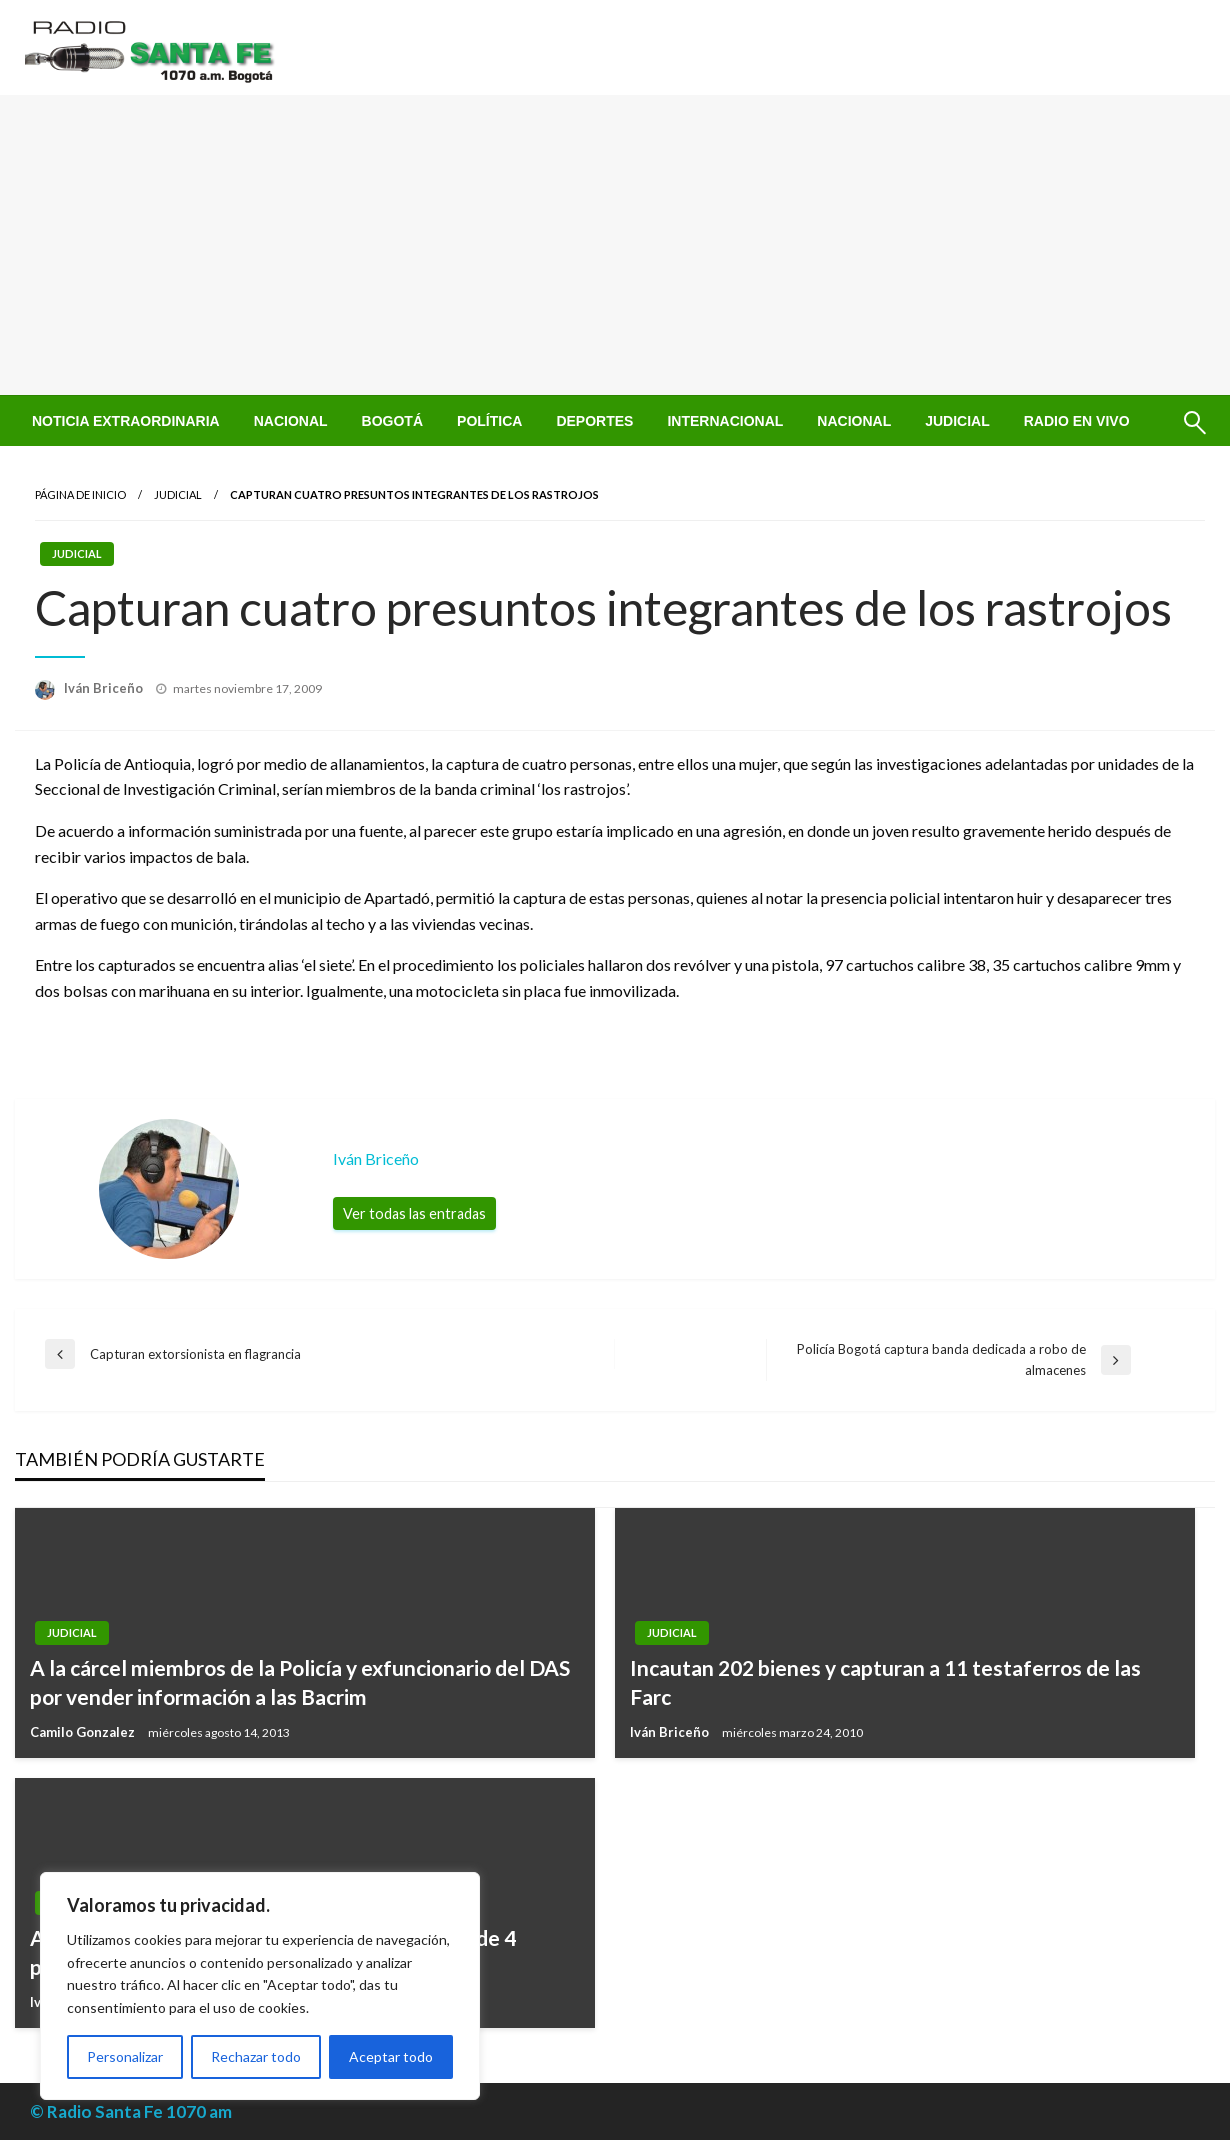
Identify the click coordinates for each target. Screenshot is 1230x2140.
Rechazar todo (256, 2056)
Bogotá (392, 421)
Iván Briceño (105, 688)
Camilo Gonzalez (84, 1732)
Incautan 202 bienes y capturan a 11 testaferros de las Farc (885, 1682)
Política (489, 421)
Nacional (291, 421)
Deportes (594, 421)
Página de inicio (80, 494)
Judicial (957, 421)
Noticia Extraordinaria (126, 421)
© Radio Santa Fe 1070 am (131, 2111)
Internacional (725, 421)
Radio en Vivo (1077, 421)
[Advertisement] (615, 245)
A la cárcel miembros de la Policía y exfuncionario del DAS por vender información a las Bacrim (300, 1682)
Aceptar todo (391, 2056)
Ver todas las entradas (414, 1213)
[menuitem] (126, 421)
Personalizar (125, 2056)
